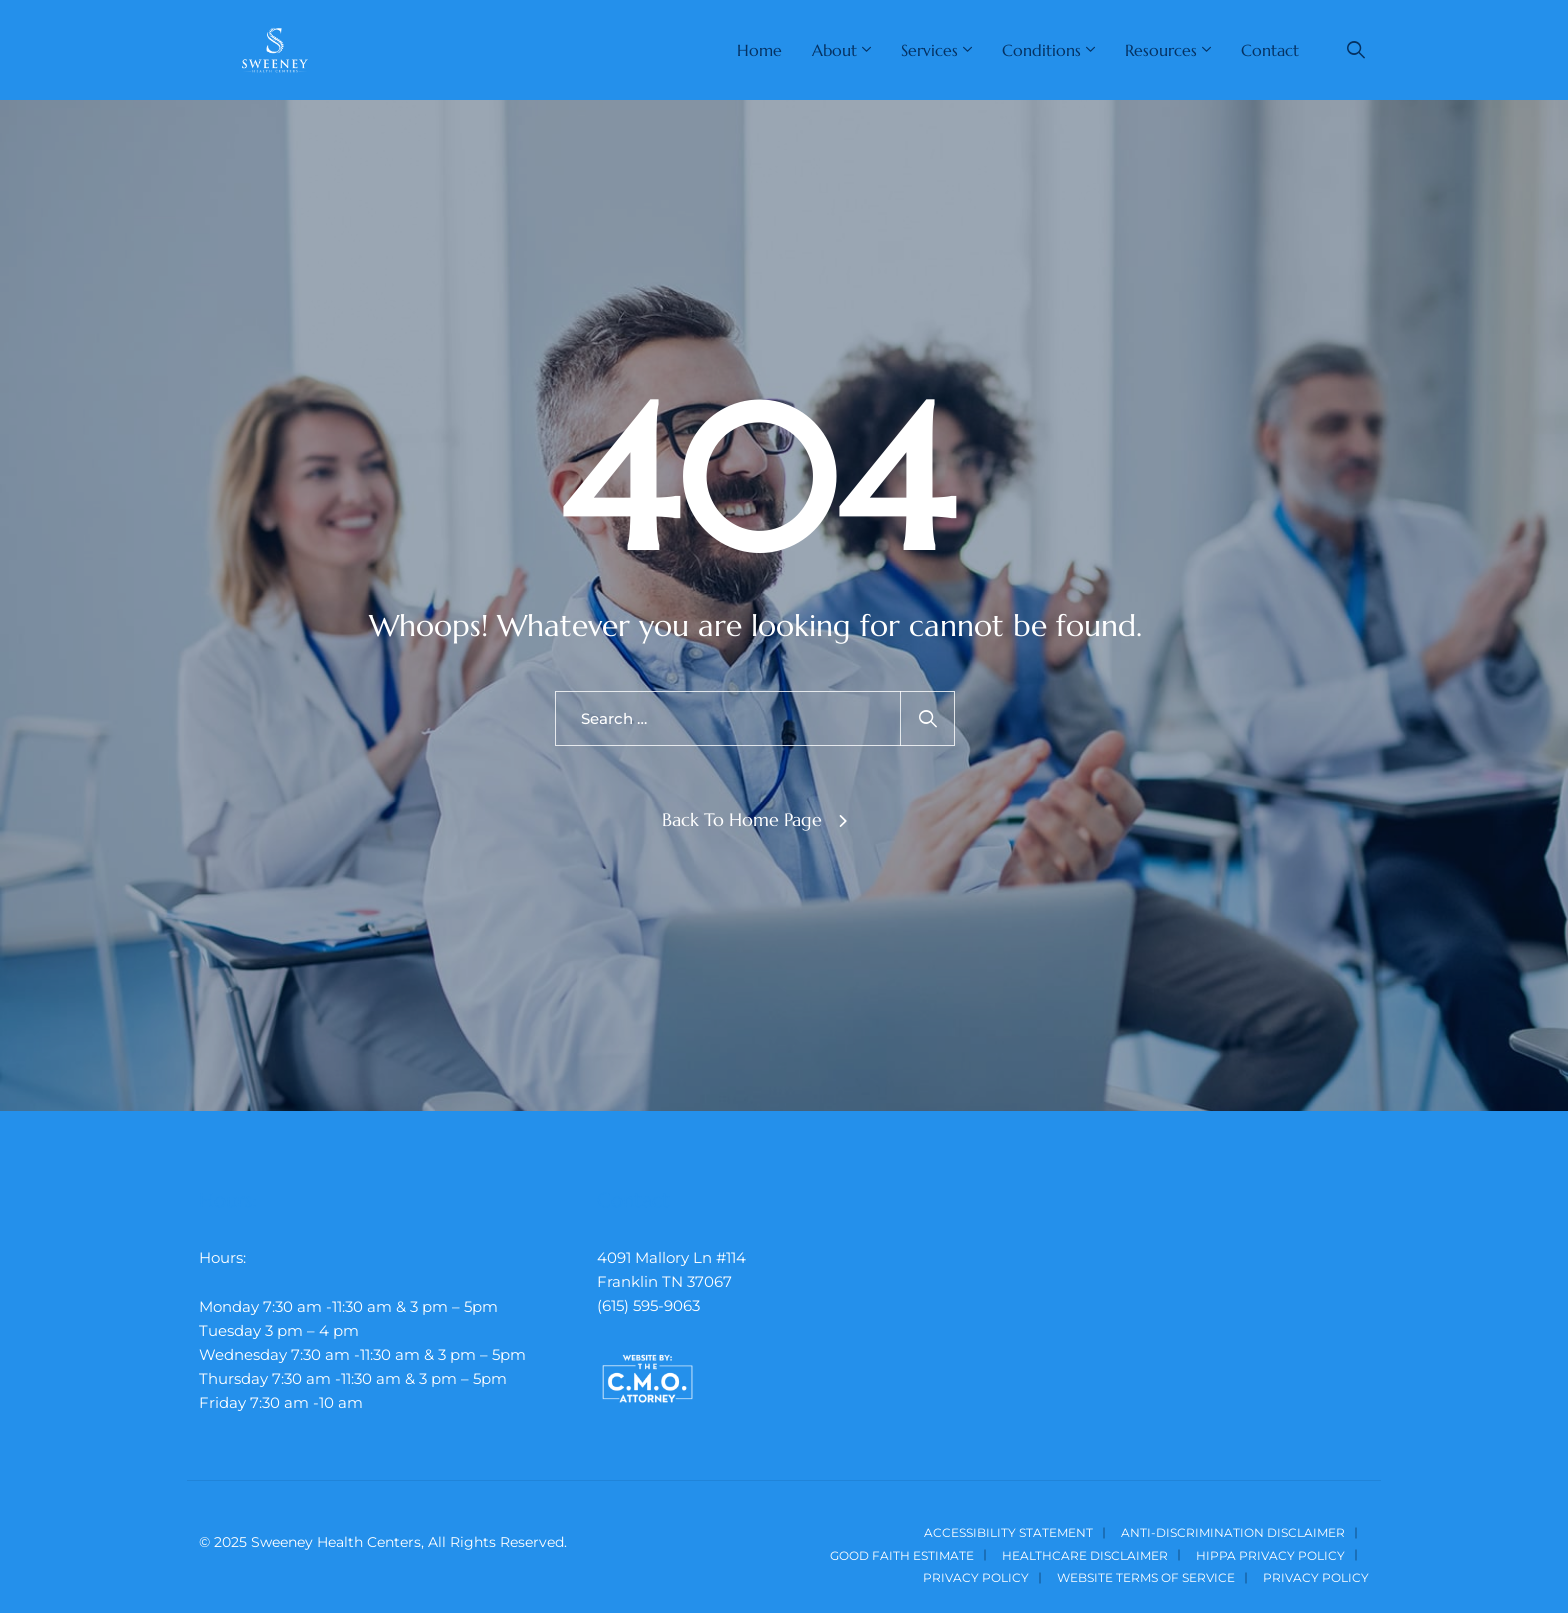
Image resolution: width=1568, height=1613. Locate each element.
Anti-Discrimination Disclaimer (1233, 1532)
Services (929, 50)
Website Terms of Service (1146, 1577)
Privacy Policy (976, 1577)
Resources (1161, 50)
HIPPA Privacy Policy (1270, 1555)
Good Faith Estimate (902, 1555)
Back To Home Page (742, 819)
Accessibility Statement (1008, 1532)
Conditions (1041, 50)
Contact (1270, 50)
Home (759, 50)
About (834, 50)
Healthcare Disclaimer (1085, 1555)
